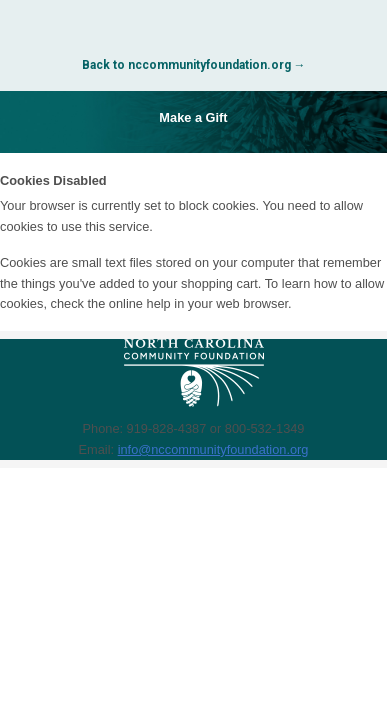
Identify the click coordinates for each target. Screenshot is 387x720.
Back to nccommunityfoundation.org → (194, 65)
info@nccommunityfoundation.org (213, 449)
